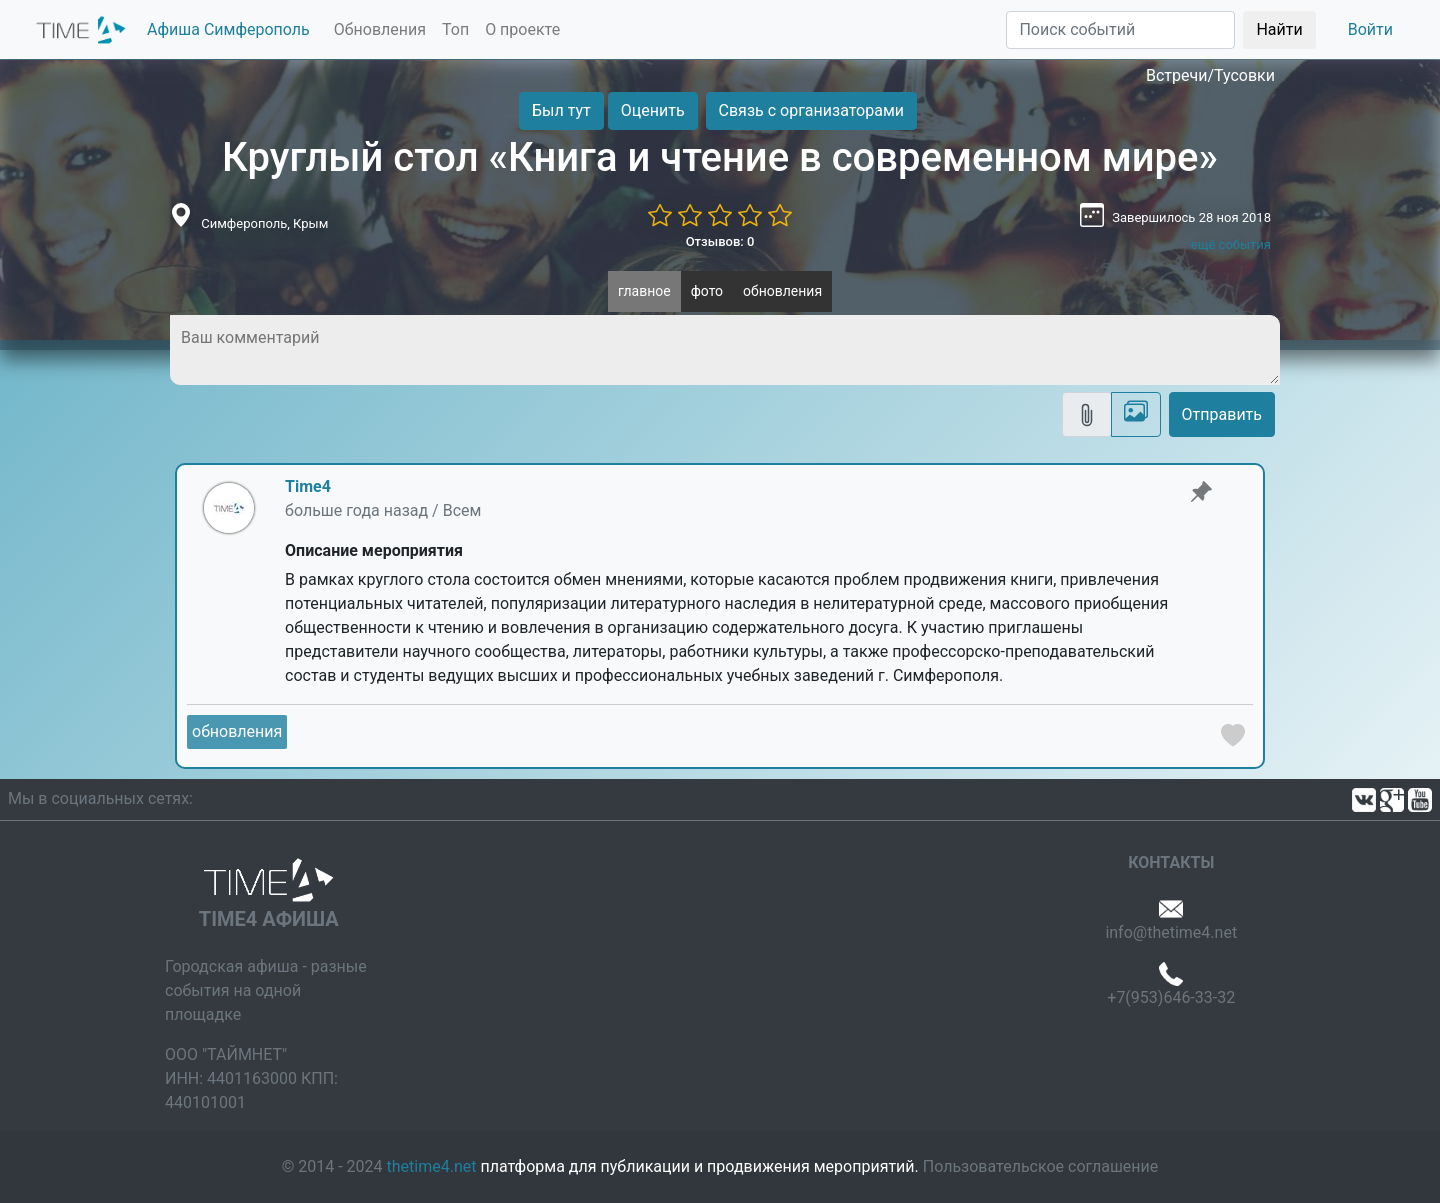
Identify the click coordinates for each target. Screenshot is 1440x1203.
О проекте (522, 29)
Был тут (561, 110)
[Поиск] (1120, 30)
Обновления (380, 29)
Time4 (308, 486)
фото (707, 291)
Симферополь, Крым (264, 223)
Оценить (653, 110)
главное (644, 291)
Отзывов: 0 (720, 241)
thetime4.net (432, 1166)
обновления (782, 291)
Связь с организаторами (811, 110)
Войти (1370, 29)
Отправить (1222, 414)
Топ (455, 29)
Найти (1279, 29)
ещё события (1231, 244)
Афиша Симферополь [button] (228, 29)
